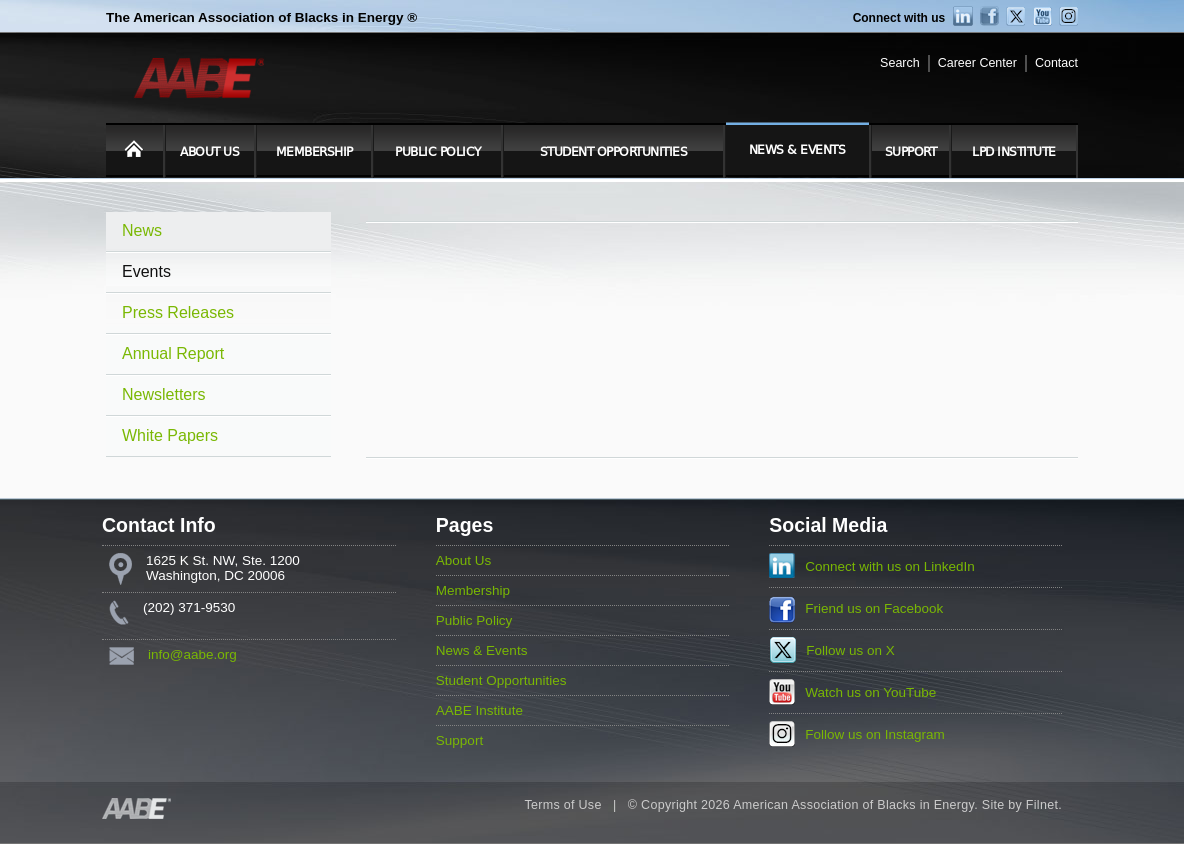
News (142, 230)
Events (146, 271)
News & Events (797, 150)
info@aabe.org (192, 654)
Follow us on (850, 650)
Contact (1056, 63)
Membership (314, 152)
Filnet (1042, 805)
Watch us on (870, 692)
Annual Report (173, 353)
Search (900, 63)
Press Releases (178, 312)
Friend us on (874, 608)
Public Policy (438, 152)
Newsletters (164, 394)
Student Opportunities (614, 152)
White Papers (170, 435)
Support (911, 152)
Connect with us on (890, 566)
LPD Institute (1014, 152)
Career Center (977, 63)
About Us (209, 152)
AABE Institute (479, 710)
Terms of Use (562, 805)
